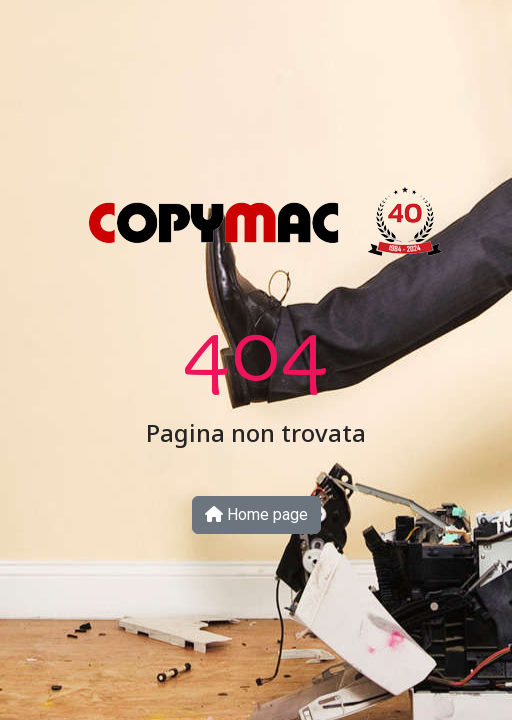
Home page (256, 514)
